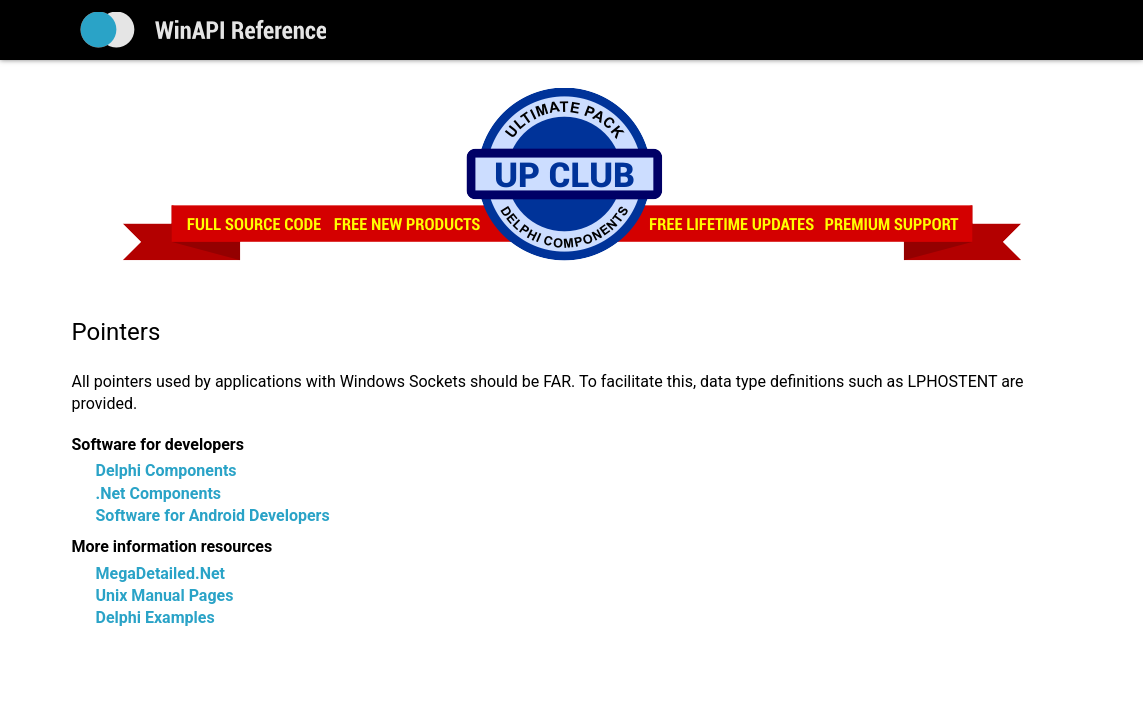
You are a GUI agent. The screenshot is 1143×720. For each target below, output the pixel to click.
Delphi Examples (155, 617)
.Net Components (159, 493)
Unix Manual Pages (165, 595)
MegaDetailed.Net (160, 573)
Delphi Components (166, 470)
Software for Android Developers (213, 515)
